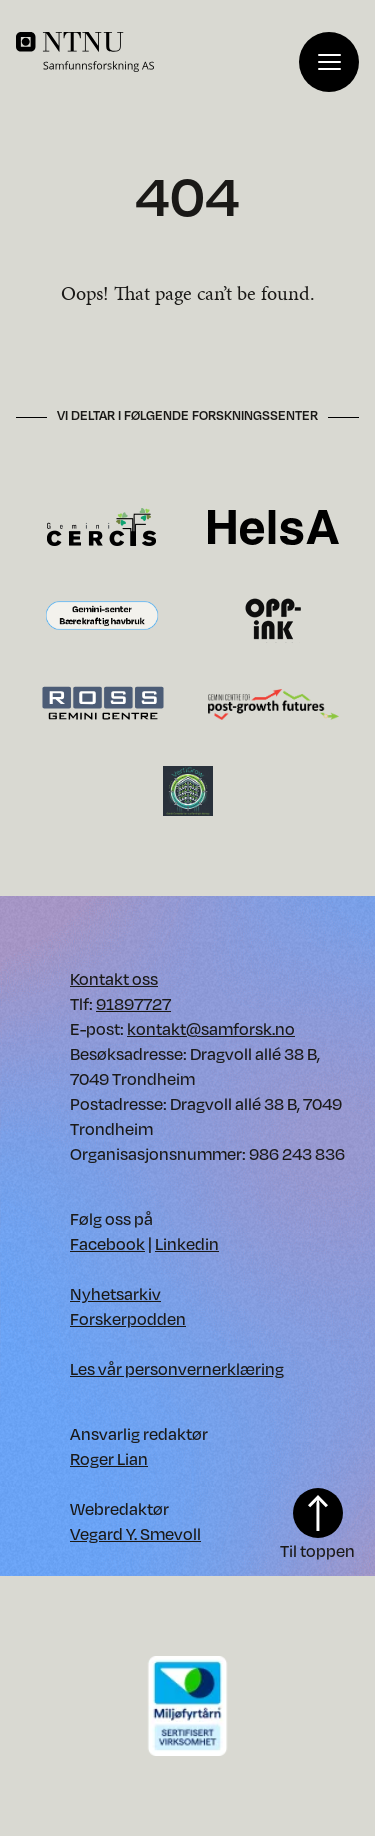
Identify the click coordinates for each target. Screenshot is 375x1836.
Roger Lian (109, 1458)
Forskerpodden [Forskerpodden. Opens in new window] (128, 1318)
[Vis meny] (329, 62)
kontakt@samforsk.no (211, 1028)
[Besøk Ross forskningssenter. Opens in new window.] (102, 702)
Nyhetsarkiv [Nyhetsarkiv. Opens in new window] (115, 1293)
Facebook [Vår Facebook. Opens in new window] (107, 1243)
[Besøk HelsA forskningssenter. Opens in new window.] (274, 525)
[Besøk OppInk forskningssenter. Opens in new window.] (273, 615)
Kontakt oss (114, 978)
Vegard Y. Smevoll (135, 1533)
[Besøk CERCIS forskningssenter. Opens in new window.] (101, 525)
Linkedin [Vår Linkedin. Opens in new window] (187, 1243)
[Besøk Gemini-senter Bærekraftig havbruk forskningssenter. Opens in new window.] (102, 615)
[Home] (157, 52)
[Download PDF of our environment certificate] (188, 1704)
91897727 (133, 1003)
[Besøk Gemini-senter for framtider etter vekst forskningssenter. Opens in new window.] (274, 702)
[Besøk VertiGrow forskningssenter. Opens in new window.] (188, 789)
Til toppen (317, 1525)
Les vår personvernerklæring (177, 1368)
